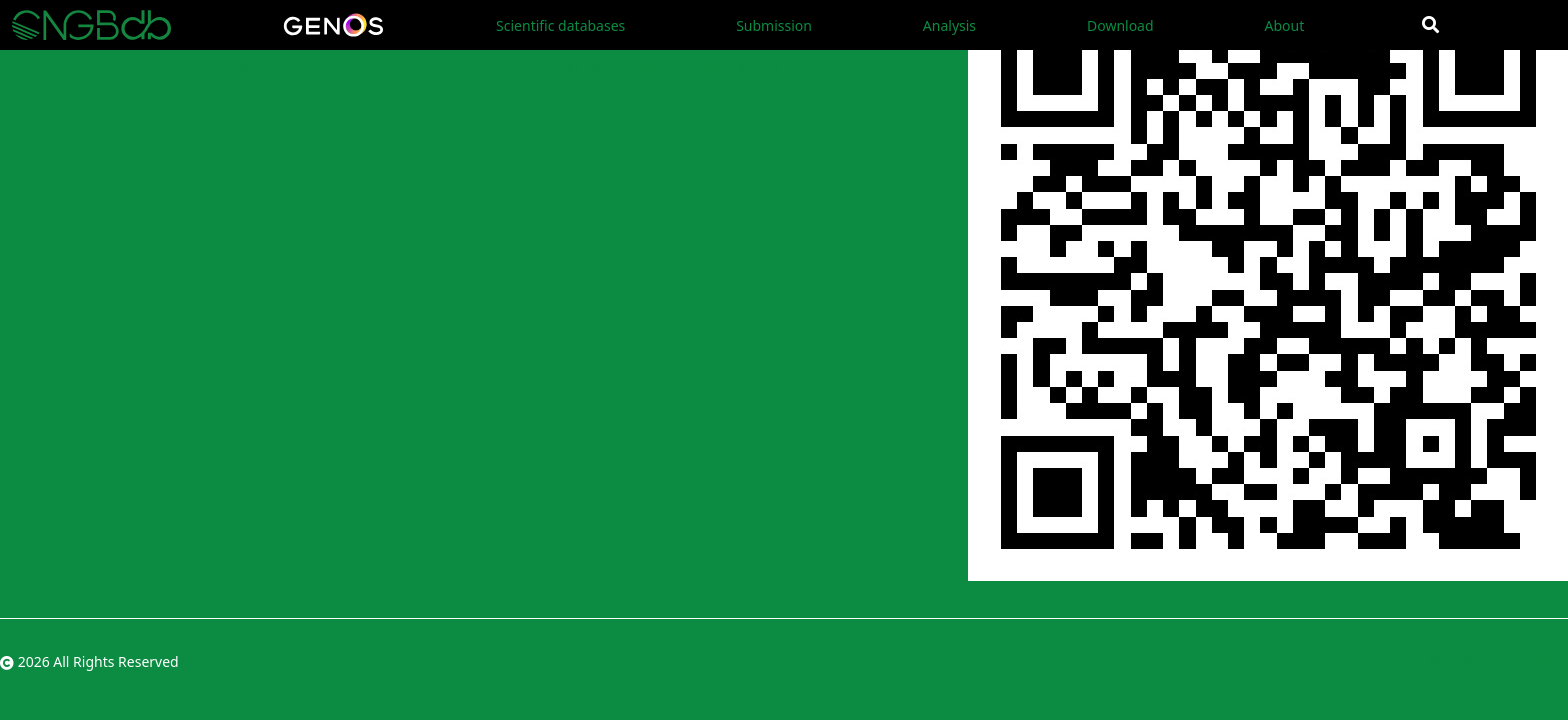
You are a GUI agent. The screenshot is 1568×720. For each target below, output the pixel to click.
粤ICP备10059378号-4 (1497, 661)
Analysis (949, 25)
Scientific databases (560, 25)
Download (1120, 25)
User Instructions (605, 65)
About (1284, 25)
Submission (774, 25)
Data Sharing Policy (756, 65)
